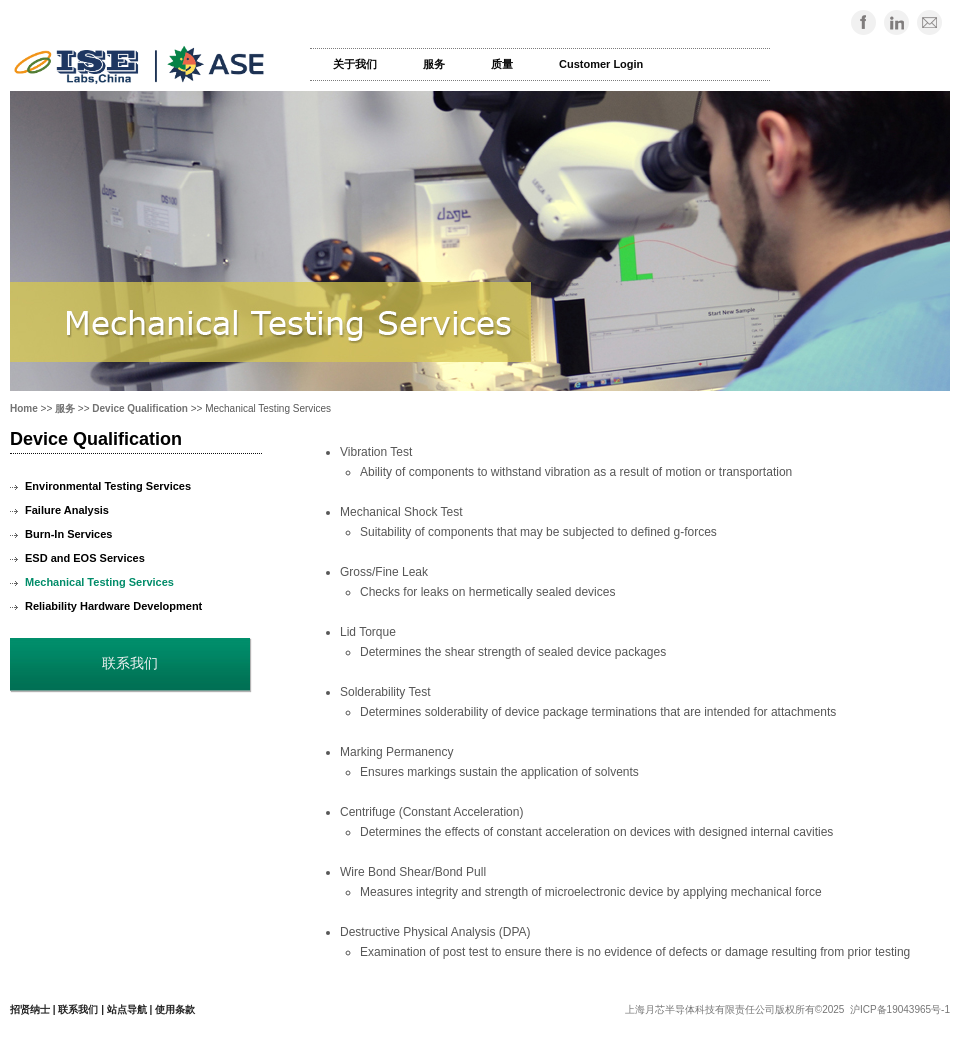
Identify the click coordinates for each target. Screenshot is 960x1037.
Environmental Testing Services (108, 486)
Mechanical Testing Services (99, 582)
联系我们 (78, 1009)
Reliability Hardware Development (113, 606)
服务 (434, 64)
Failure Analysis (67, 510)
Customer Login (601, 64)
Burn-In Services (68, 534)
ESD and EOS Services (85, 558)
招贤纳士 (30, 1009)
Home (24, 408)
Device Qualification (140, 408)
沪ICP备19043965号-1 (900, 1009)
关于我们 (355, 64)
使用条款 (175, 1009)
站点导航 (127, 1009)
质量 (502, 64)
